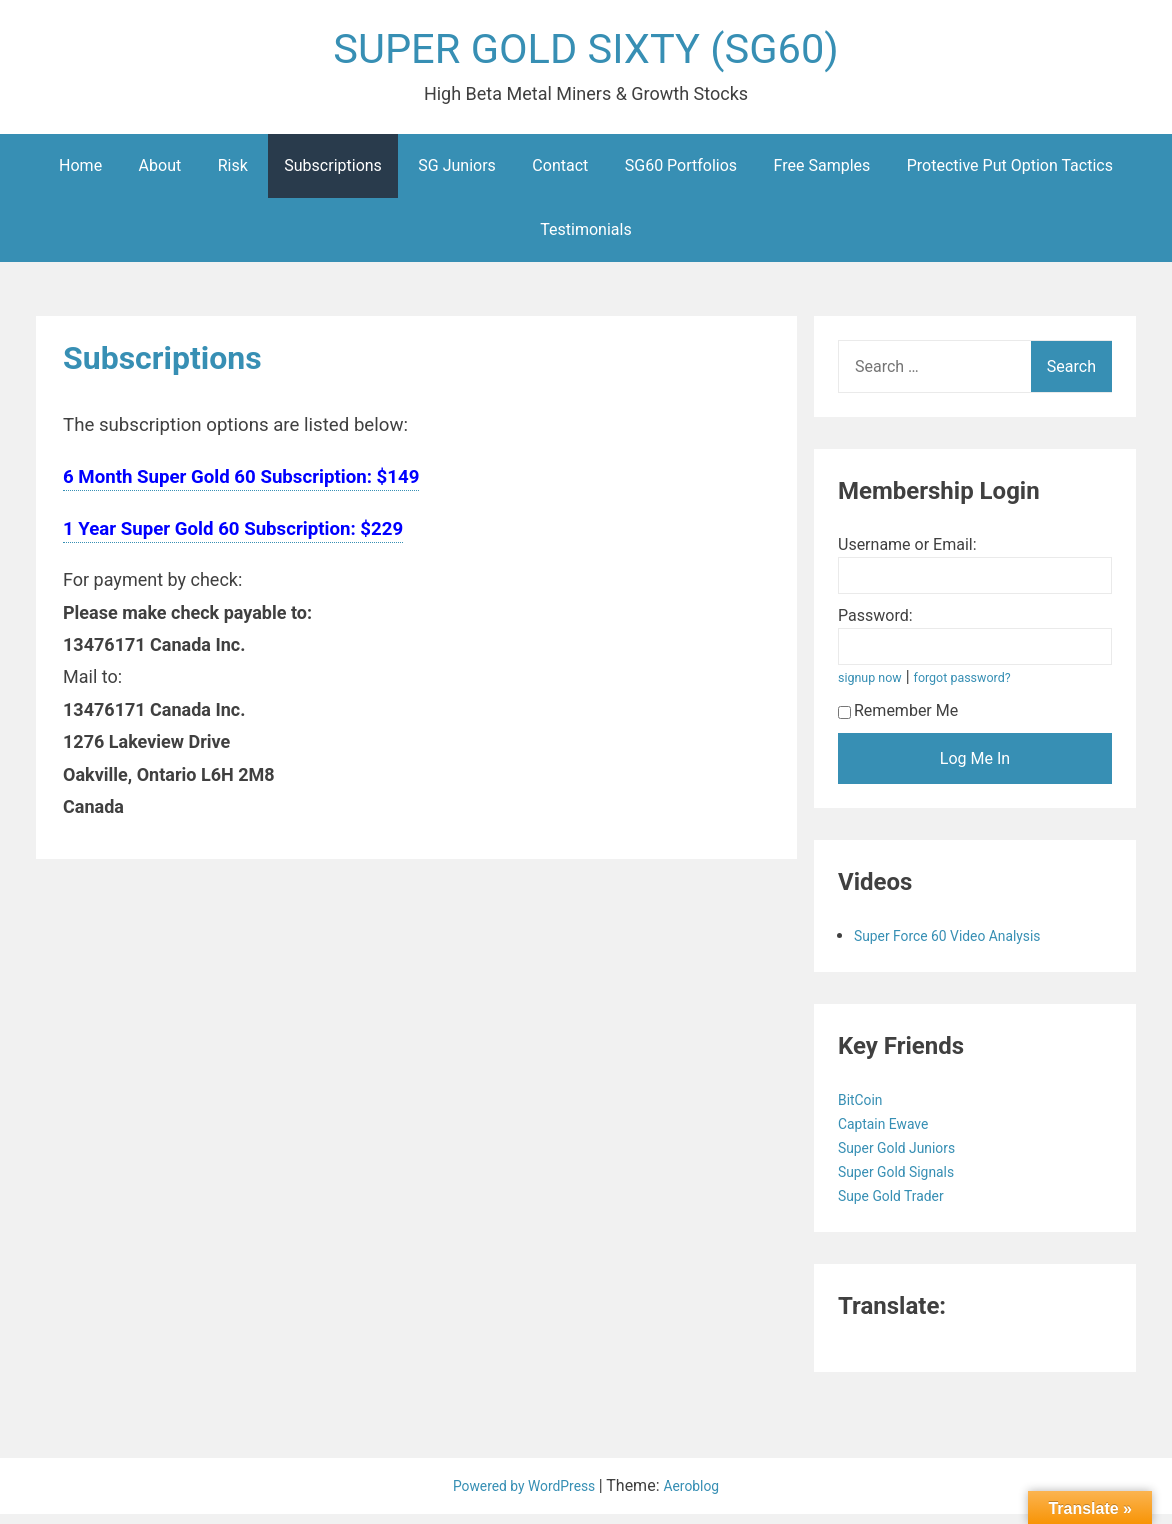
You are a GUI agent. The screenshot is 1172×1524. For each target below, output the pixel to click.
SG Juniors (457, 175)
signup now (875, 687)
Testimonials (585, 239)
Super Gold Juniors (907, 1157)
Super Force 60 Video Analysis (962, 945)
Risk (233, 175)
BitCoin (865, 1109)
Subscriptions (333, 175)
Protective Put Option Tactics (1010, 175)
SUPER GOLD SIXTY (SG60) (586, 53)
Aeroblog (703, 1495)
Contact (560, 175)
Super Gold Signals (907, 1181)
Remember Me (898, 720)
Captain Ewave (892, 1133)
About (160, 175)
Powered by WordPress (521, 1495)
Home (80, 175)
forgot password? (979, 687)
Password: (875, 625)
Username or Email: (907, 554)
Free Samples (822, 175)
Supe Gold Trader (901, 1205)
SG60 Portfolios (681, 175)
